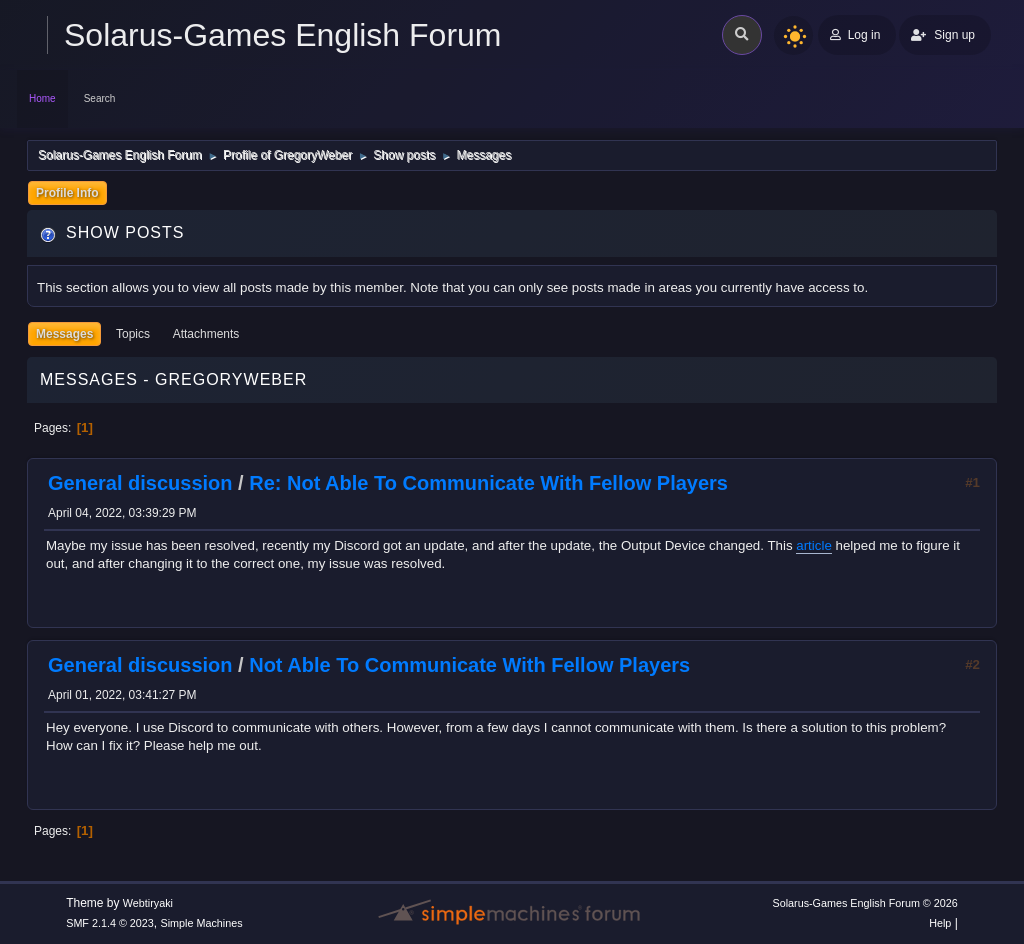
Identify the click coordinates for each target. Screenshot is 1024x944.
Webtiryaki (148, 903)
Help (940, 923)
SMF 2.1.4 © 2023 (110, 923)
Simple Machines (202, 923)
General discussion (140, 483)
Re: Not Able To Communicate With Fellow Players (488, 483)
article (814, 545)
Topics (133, 334)
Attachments (206, 334)
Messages (64, 334)
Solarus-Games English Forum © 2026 (864, 903)
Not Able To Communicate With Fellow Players (469, 665)
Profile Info (67, 193)
